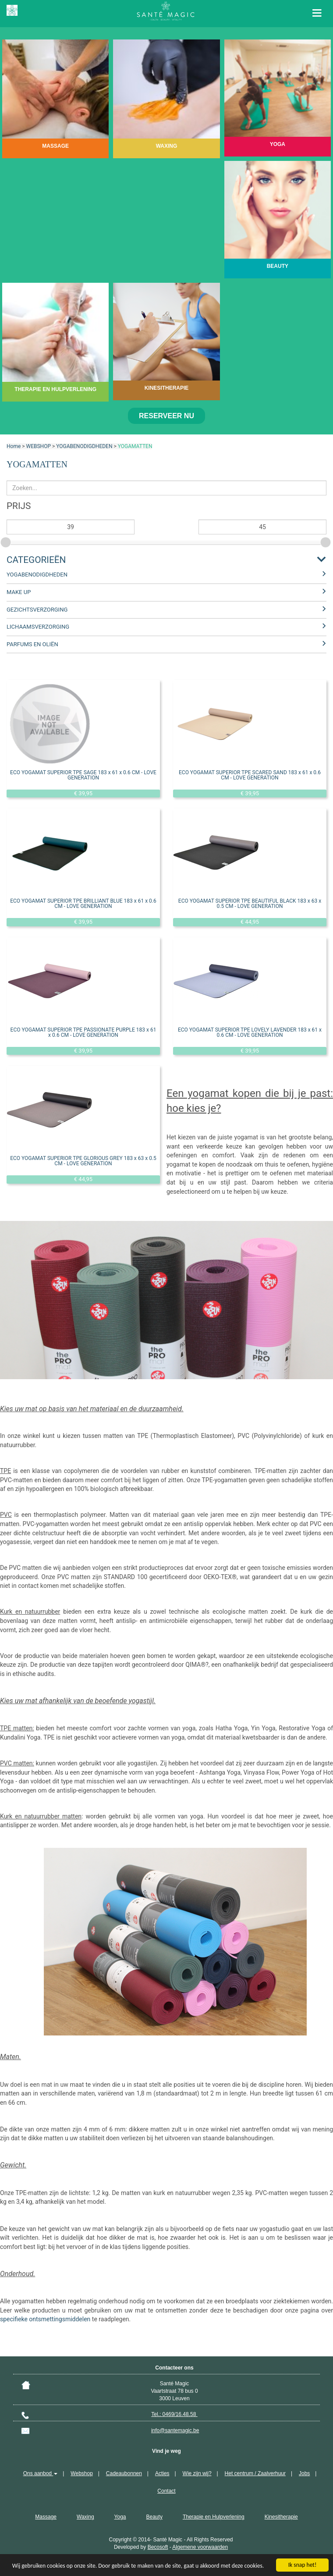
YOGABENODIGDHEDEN (84, 446)
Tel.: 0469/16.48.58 (174, 2414)
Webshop (81, 2473)
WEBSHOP (38, 446)
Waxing (85, 2517)
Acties (162, 2473)
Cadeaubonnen (124, 2473)
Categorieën (36, 560)
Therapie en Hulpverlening (213, 2517)
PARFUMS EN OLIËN (32, 644)
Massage (46, 2517)
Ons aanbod (40, 2473)
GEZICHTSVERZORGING (37, 609)
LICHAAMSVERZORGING (38, 626)
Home (14, 446)
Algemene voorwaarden (200, 2547)
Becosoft (158, 2547)
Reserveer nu (166, 416)
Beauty (154, 2517)
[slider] (6, 541)
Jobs (304, 2473)
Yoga (120, 2517)
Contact (166, 2491)
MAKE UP (19, 592)
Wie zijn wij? (197, 2473)
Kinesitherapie (281, 2517)
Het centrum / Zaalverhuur (255, 2473)
